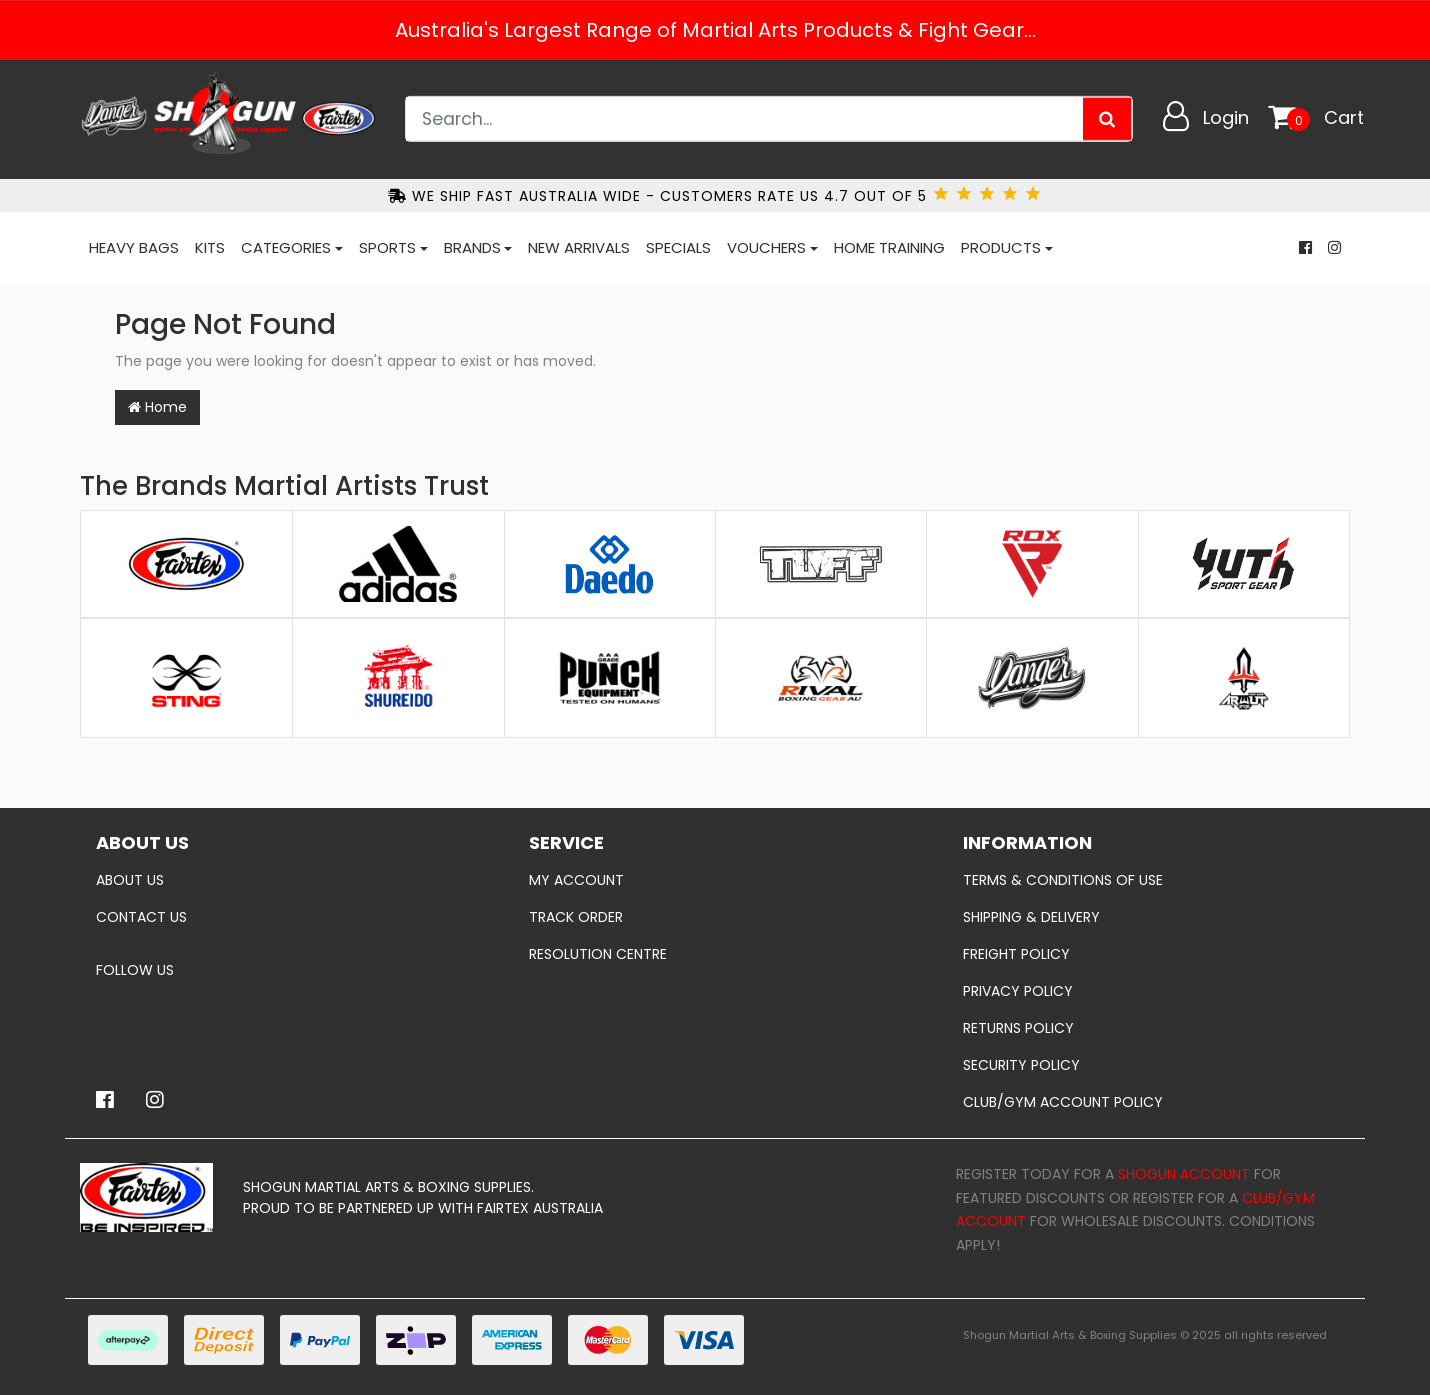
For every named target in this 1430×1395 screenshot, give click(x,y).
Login (1226, 117)
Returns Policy (1018, 1028)
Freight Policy (1016, 954)
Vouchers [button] (766, 247)
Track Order (576, 917)
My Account (576, 880)
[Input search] (745, 119)
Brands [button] (472, 247)
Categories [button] (286, 247)
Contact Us (141, 917)
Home (157, 407)
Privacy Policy (1018, 991)
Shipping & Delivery (1031, 917)
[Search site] (1107, 119)
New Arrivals (579, 247)
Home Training (889, 247)
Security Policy (1021, 1065)
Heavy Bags (134, 247)
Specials (678, 247)
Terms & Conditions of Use (1063, 880)
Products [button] (1001, 247)
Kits (210, 247)
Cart (1344, 117)
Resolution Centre (598, 954)
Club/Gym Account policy (1063, 1102)
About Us (130, 880)
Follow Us (135, 970)
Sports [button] (387, 247)
